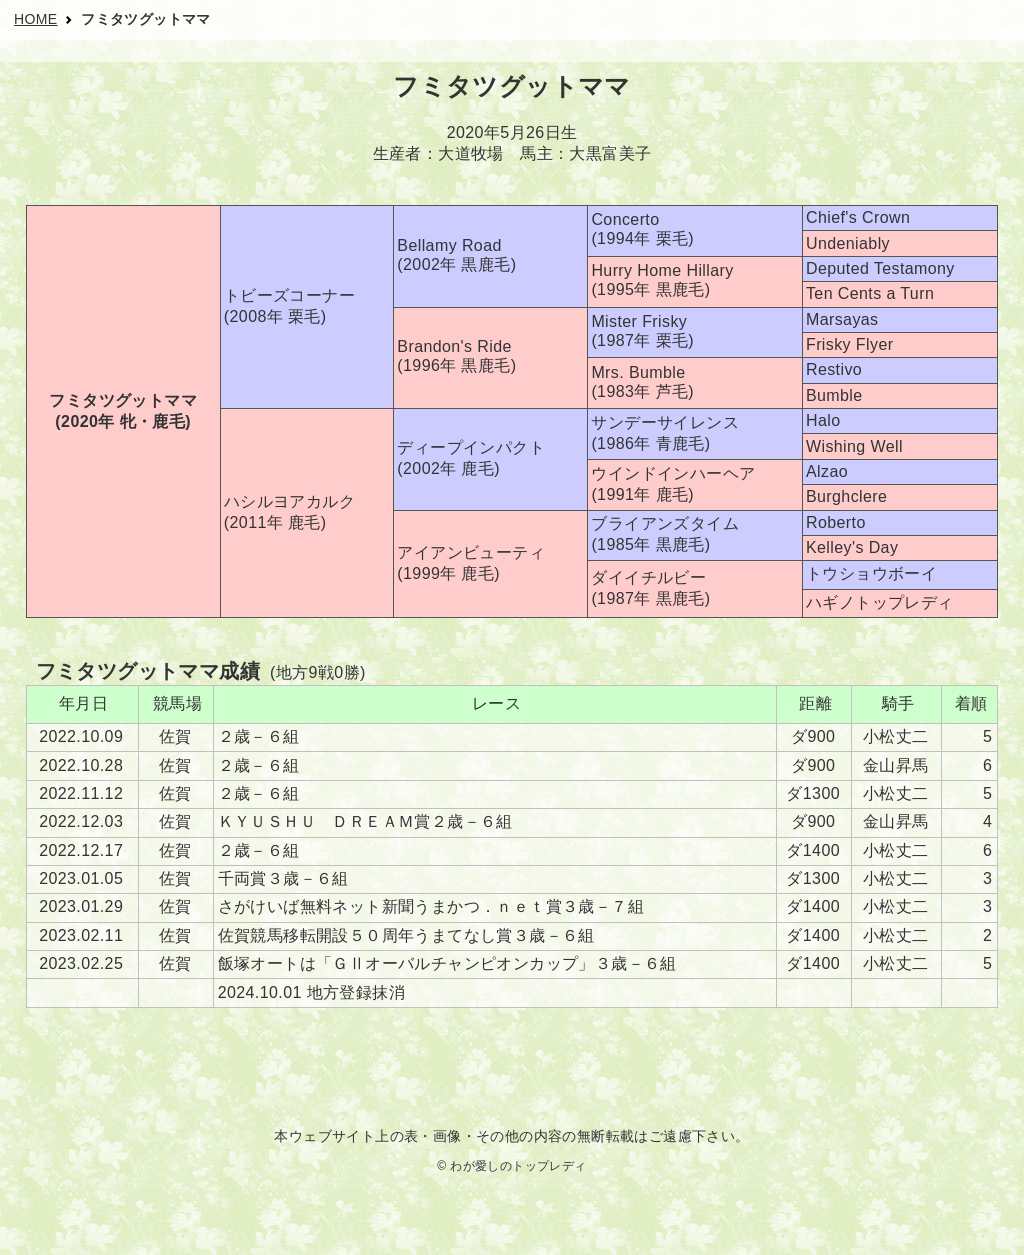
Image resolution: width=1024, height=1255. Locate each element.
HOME (36, 19)
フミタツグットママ (146, 19)
